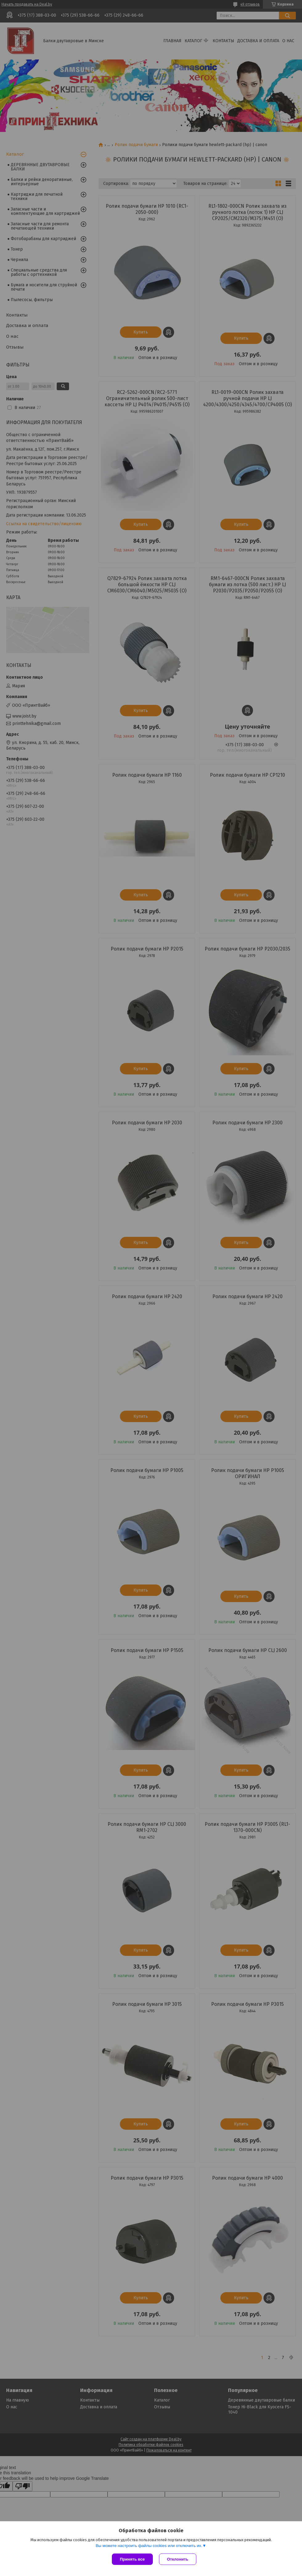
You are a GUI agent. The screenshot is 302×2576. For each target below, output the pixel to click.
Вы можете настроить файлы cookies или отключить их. (149, 2545)
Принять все (132, 2559)
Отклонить (177, 2559)
